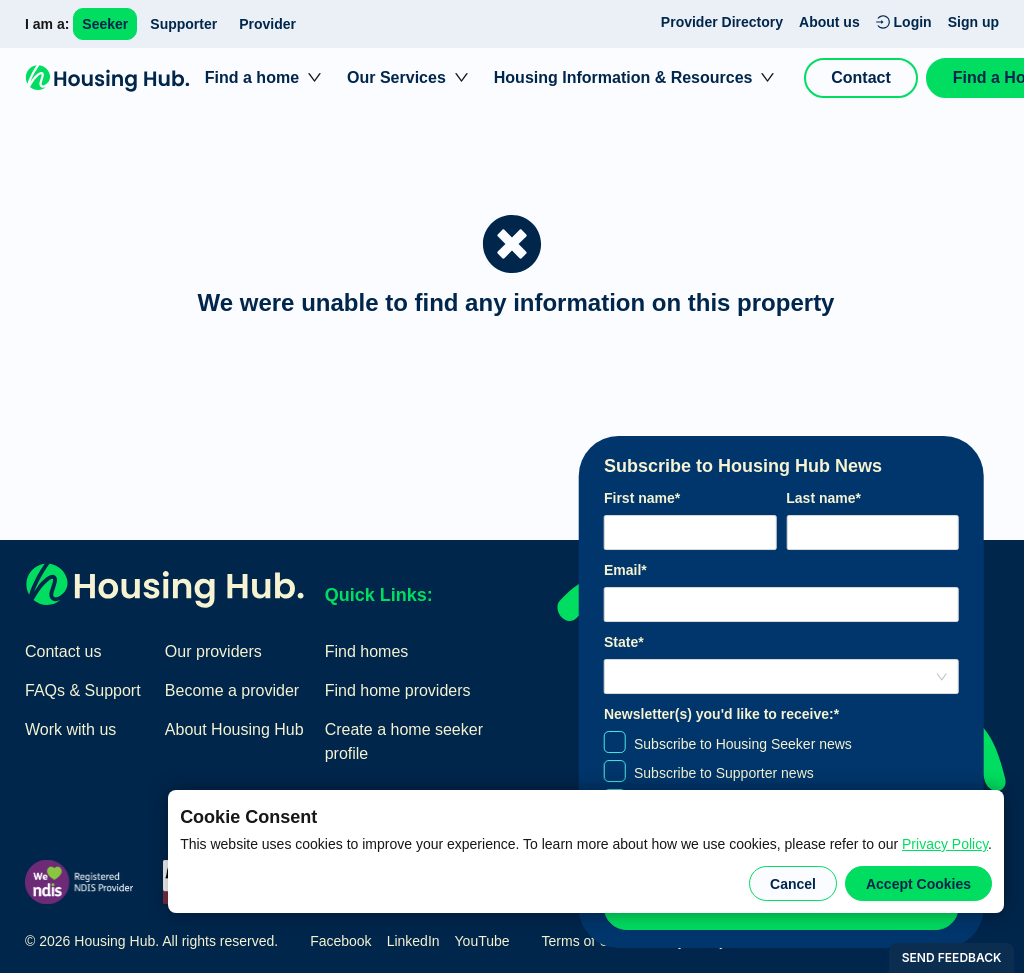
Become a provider (232, 690)
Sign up (973, 22)
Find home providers (398, 690)
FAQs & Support (83, 690)
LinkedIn (413, 941)
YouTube (482, 941)
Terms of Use (583, 941)
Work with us (70, 729)
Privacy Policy (945, 844)
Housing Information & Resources (623, 77)
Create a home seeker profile (404, 741)
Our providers (213, 651)
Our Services (396, 77)
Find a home (252, 77)
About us (829, 22)
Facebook (340, 941)
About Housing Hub (234, 729)
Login (904, 22)
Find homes (367, 651)
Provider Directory (722, 22)
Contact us (63, 651)
